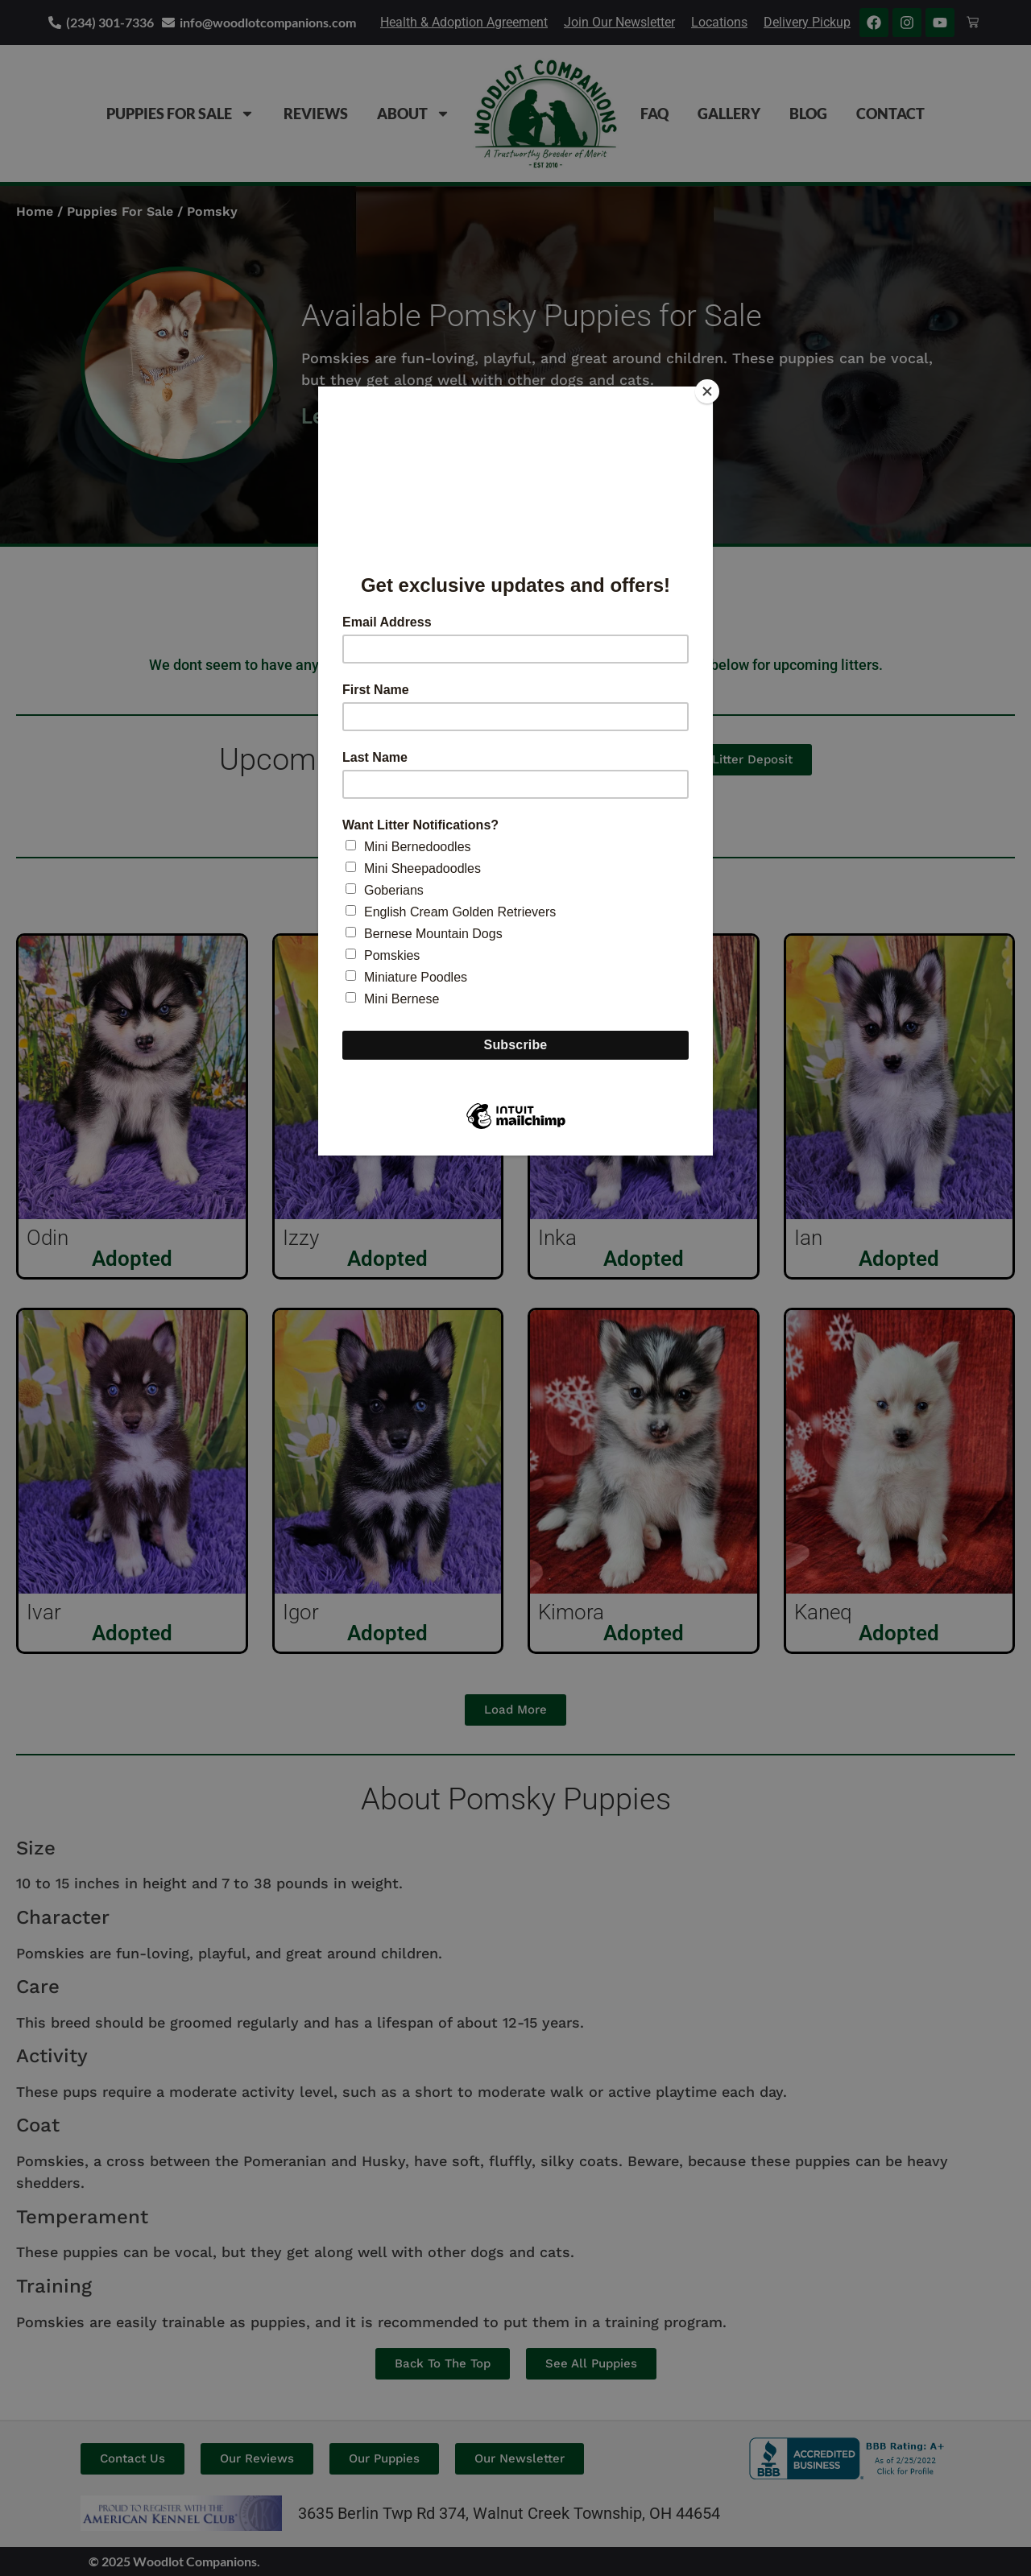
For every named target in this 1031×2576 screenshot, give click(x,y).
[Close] (709, 390)
